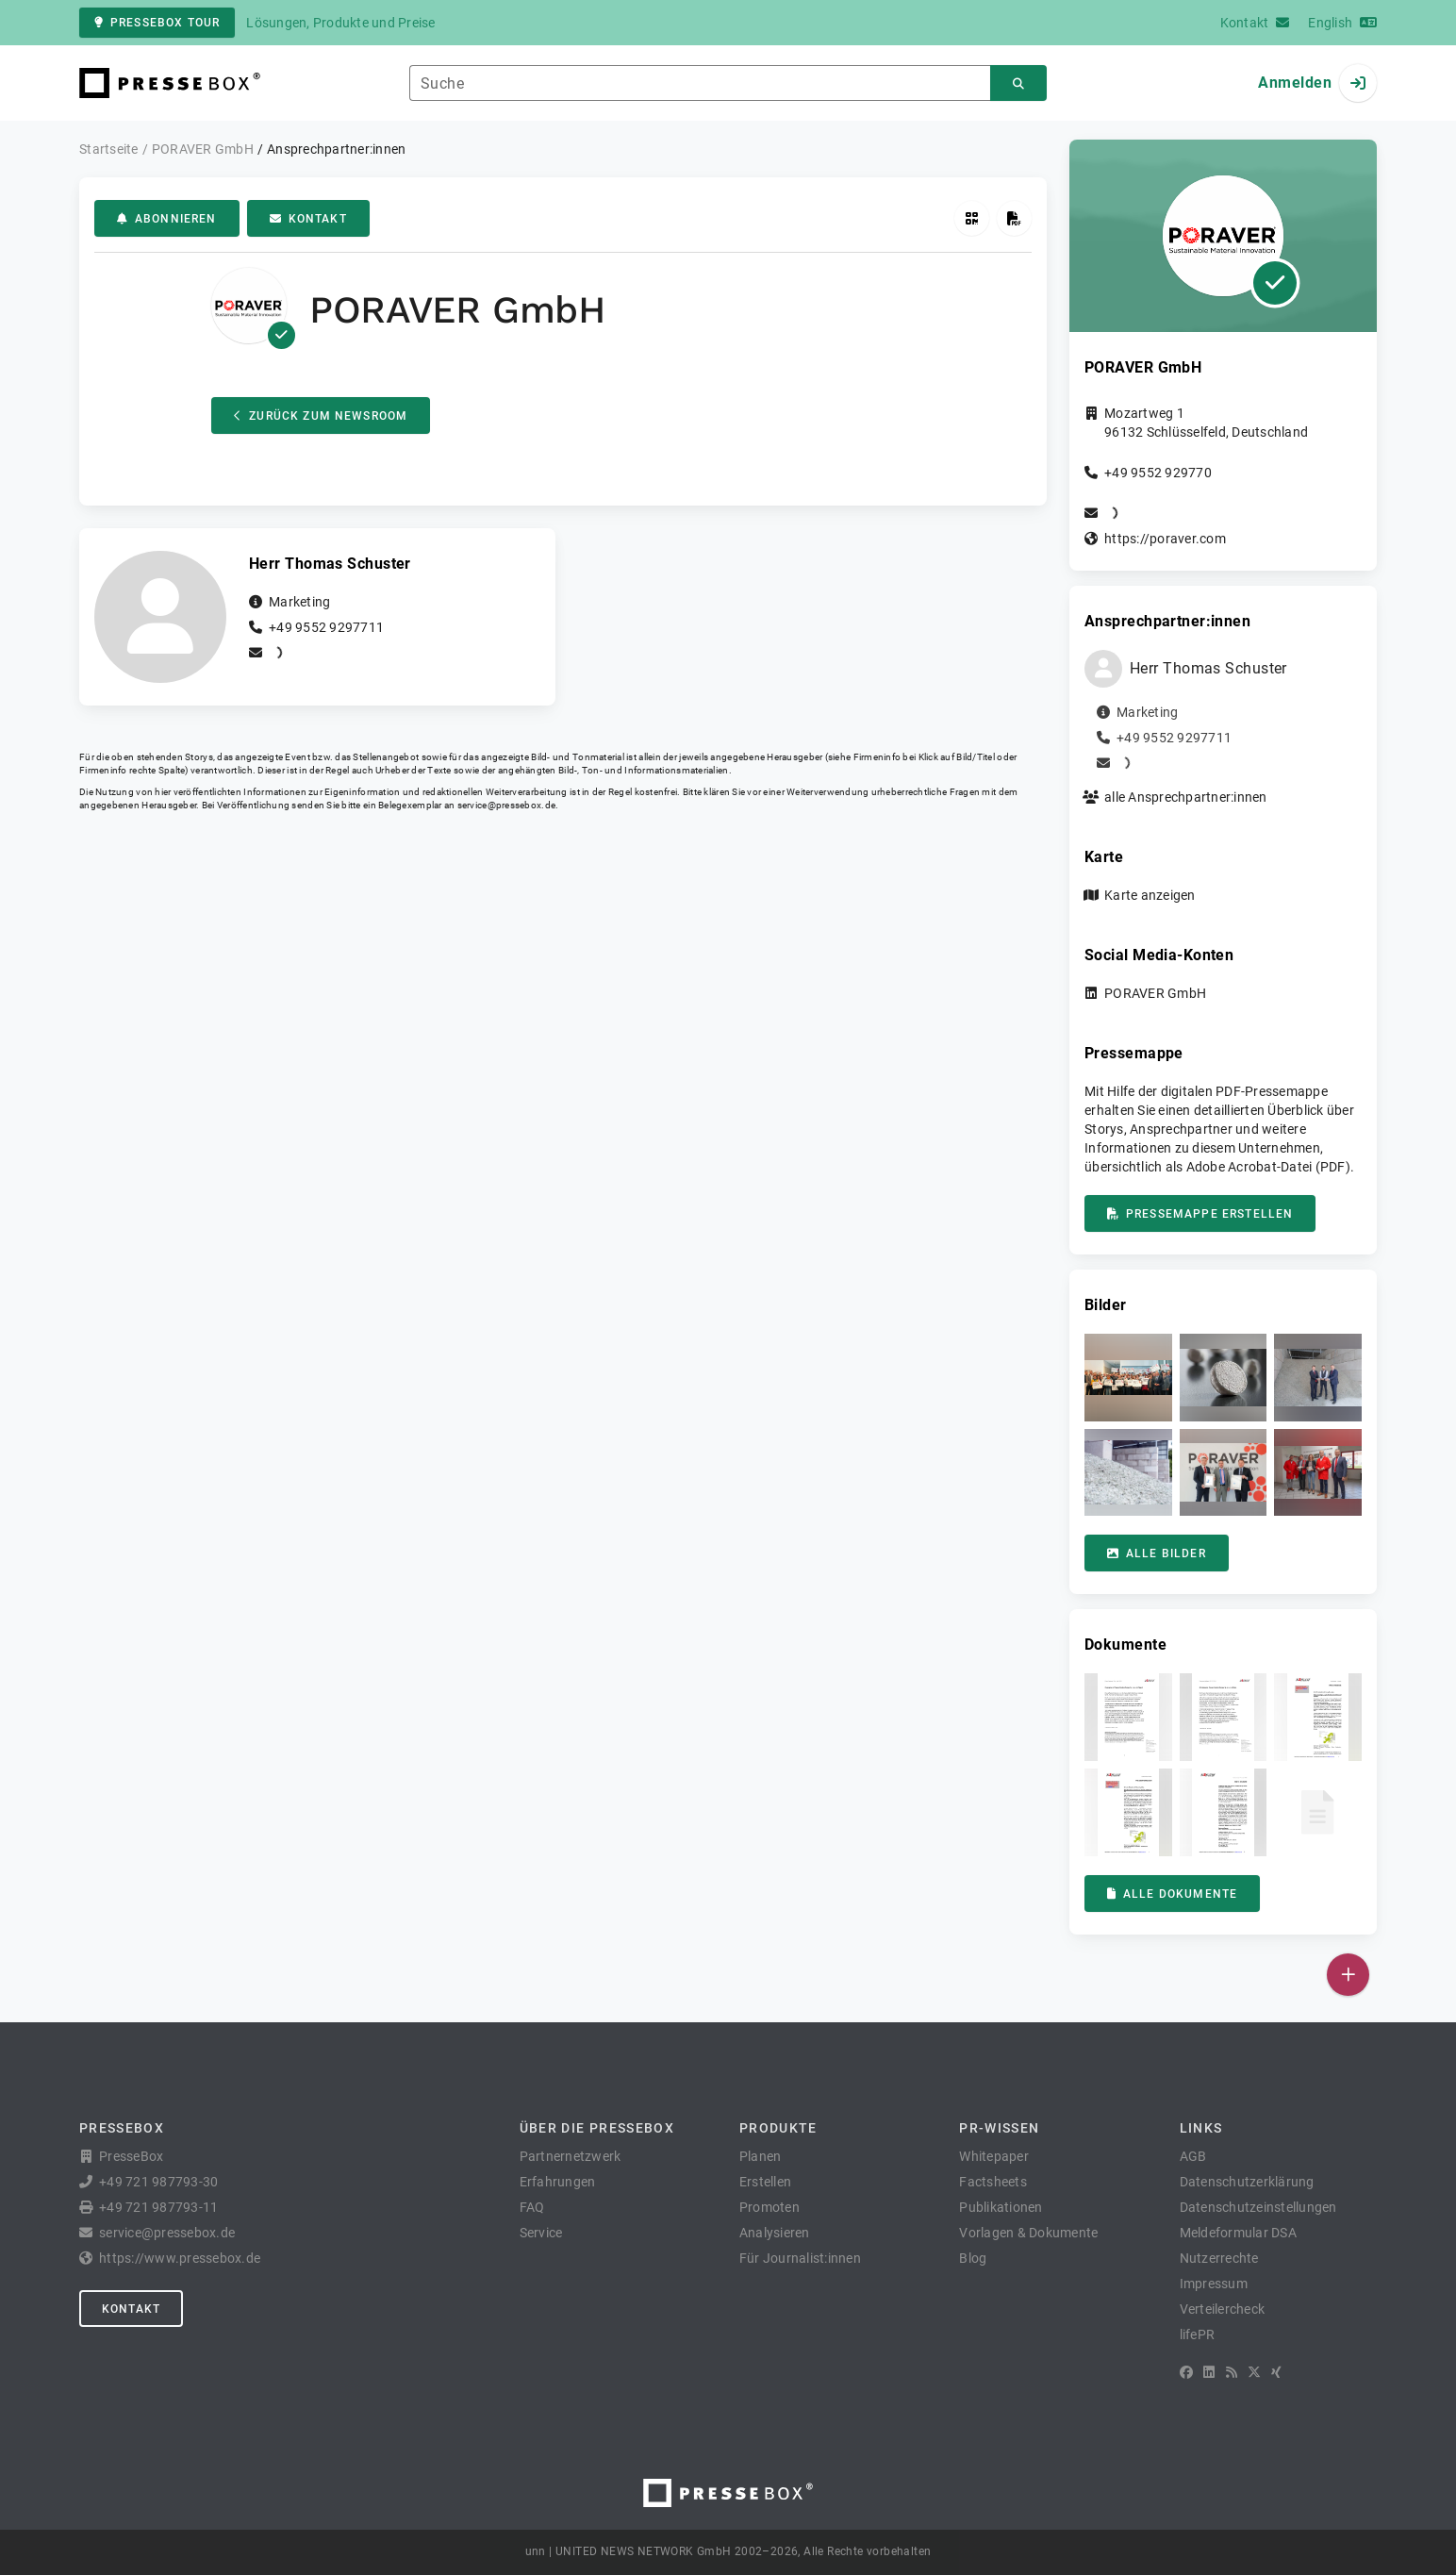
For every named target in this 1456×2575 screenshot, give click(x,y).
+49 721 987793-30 (158, 2181)
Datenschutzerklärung (1247, 2181)
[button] (1128, 1377)
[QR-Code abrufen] (971, 218)
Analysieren (774, 2232)
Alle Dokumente (1172, 1894)
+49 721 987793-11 (158, 2207)
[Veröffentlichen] (1348, 1974)
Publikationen (1000, 2207)
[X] (1254, 2372)
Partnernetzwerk (570, 2156)
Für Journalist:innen (800, 2258)
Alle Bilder (1156, 1553)
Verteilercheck (1223, 2309)
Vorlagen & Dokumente (1028, 2232)
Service (541, 2232)
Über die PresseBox (597, 2127)
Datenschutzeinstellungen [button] (1258, 2207)
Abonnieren (167, 218)
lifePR (1198, 2334)
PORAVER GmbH (1155, 993)
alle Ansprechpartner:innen (1185, 797)
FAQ (532, 2207)
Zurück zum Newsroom (320, 416)
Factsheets (993, 2181)
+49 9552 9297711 (326, 627)
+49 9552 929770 (1158, 472)
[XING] (1276, 2372)
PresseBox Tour (157, 22)
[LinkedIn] (1209, 2372)
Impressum (1214, 2283)
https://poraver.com (1165, 538)
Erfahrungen (558, 2181)
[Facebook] (1186, 2372)
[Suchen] (1018, 83)
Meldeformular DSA (1238, 2232)
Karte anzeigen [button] (1150, 895)
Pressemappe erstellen (1200, 1214)
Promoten (769, 2207)
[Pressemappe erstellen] (1014, 218)
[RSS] (1231, 2372)
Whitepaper (994, 2156)
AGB (1193, 2156)
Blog (972, 2258)
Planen (760, 2156)
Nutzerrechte (1219, 2258)
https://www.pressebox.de (179, 2258)
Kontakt (308, 218)
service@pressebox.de (506, 805)
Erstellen (765, 2181)
